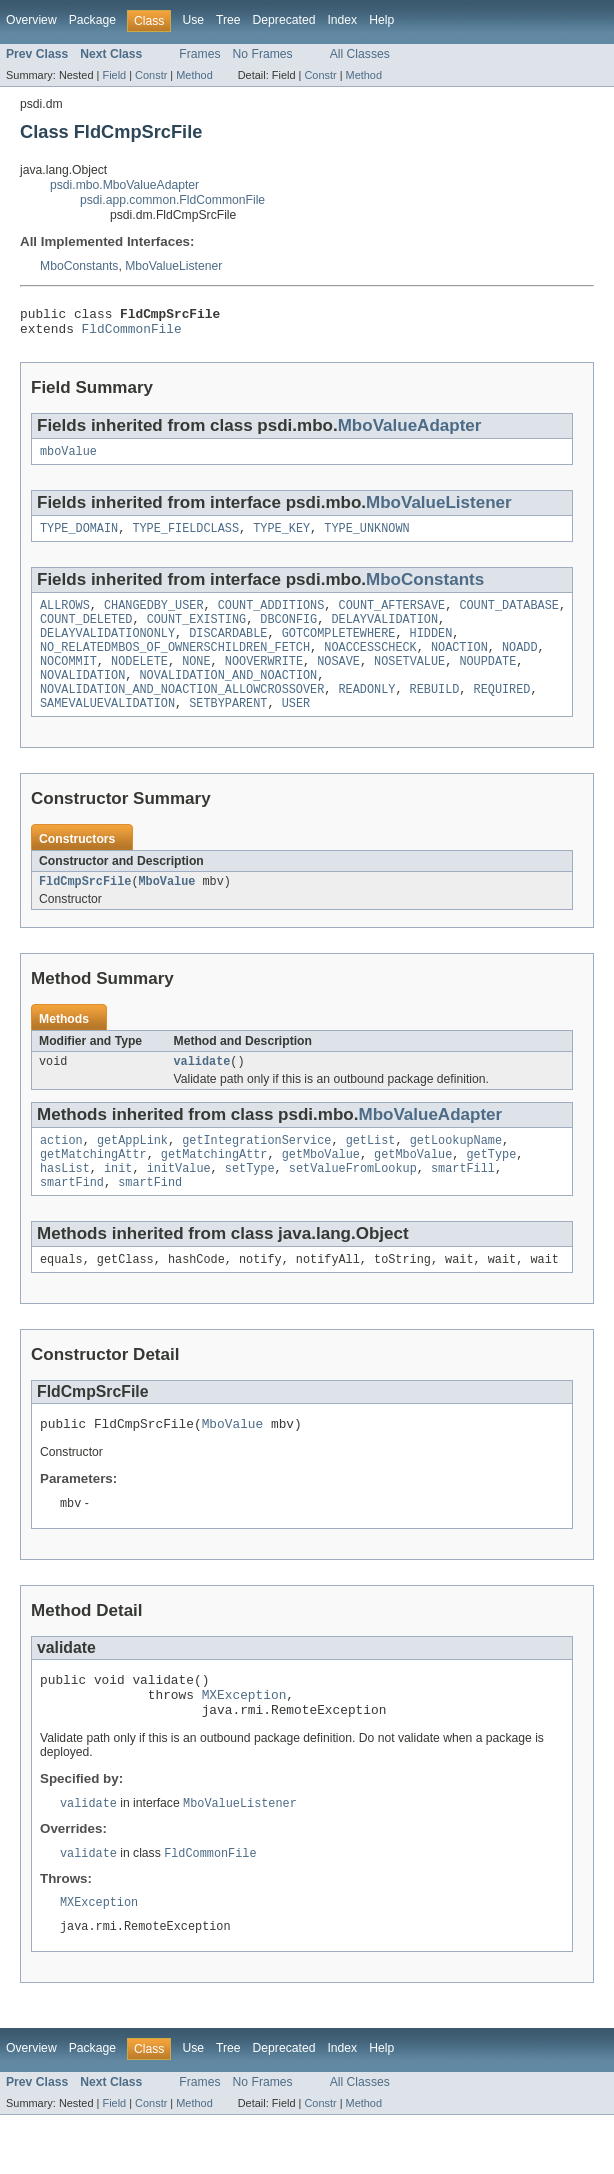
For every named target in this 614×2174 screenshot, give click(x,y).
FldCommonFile (132, 334)
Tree (228, 20)
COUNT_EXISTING (197, 633)
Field (114, 75)
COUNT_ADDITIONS (271, 617)
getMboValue (321, 1188)
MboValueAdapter (410, 431)
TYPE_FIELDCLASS (185, 538)
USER (296, 729)
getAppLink (132, 1172)
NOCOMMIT (68, 681)
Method (194, 75)
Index (342, 20)
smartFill (463, 1204)
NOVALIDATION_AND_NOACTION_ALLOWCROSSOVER (182, 713)
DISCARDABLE (228, 649)
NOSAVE (338, 681)
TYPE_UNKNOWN (366, 538)
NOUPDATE (487, 681)
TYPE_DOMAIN (79, 538)
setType (250, 1204)
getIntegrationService (256, 1172)
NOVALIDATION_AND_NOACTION (229, 697)
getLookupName (456, 1172)
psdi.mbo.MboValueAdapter (124, 185)
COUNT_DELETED (86, 633)
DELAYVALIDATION (384, 633)
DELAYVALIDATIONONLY (107, 649)
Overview (31, 20)
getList (371, 1172)
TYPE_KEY (281, 538)
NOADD (520, 665)
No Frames (263, 54)
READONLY (366, 713)
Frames (199, 54)
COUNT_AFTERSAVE (392, 617)
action (61, 1172)
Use (193, 20)
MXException (244, 1744)
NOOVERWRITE (264, 681)
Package (92, 20)
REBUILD (435, 713)
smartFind (72, 1220)
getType (491, 1188)
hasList (65, 1204)
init (118, 1204)
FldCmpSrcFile (85, 909)
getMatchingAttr (93, 1188)
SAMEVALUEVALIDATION (107, 729)
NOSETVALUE (409, 681)
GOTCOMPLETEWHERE (339, 649)
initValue (179, 1204)
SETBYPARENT (228, 729)
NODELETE (139, 681)
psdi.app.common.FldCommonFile (172, 200)
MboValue (167, 909)
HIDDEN (431, 649)
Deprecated (284, 20)
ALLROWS (65, 617)
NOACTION (459, 665)
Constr (151, 75)
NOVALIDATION (82, 697)
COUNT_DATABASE (509, 617)
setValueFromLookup (353, 1204)
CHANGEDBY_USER (154, 617)
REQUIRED (502, 713)
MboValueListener (173, 266)
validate (202, 1091)
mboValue (68, 459)
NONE (196, 681)
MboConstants (79, 266)
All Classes (360, 54)
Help (381, 20)
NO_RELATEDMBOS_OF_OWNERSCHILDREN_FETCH (175, 665)
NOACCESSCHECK (370, 665)
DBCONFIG (288, 633)
